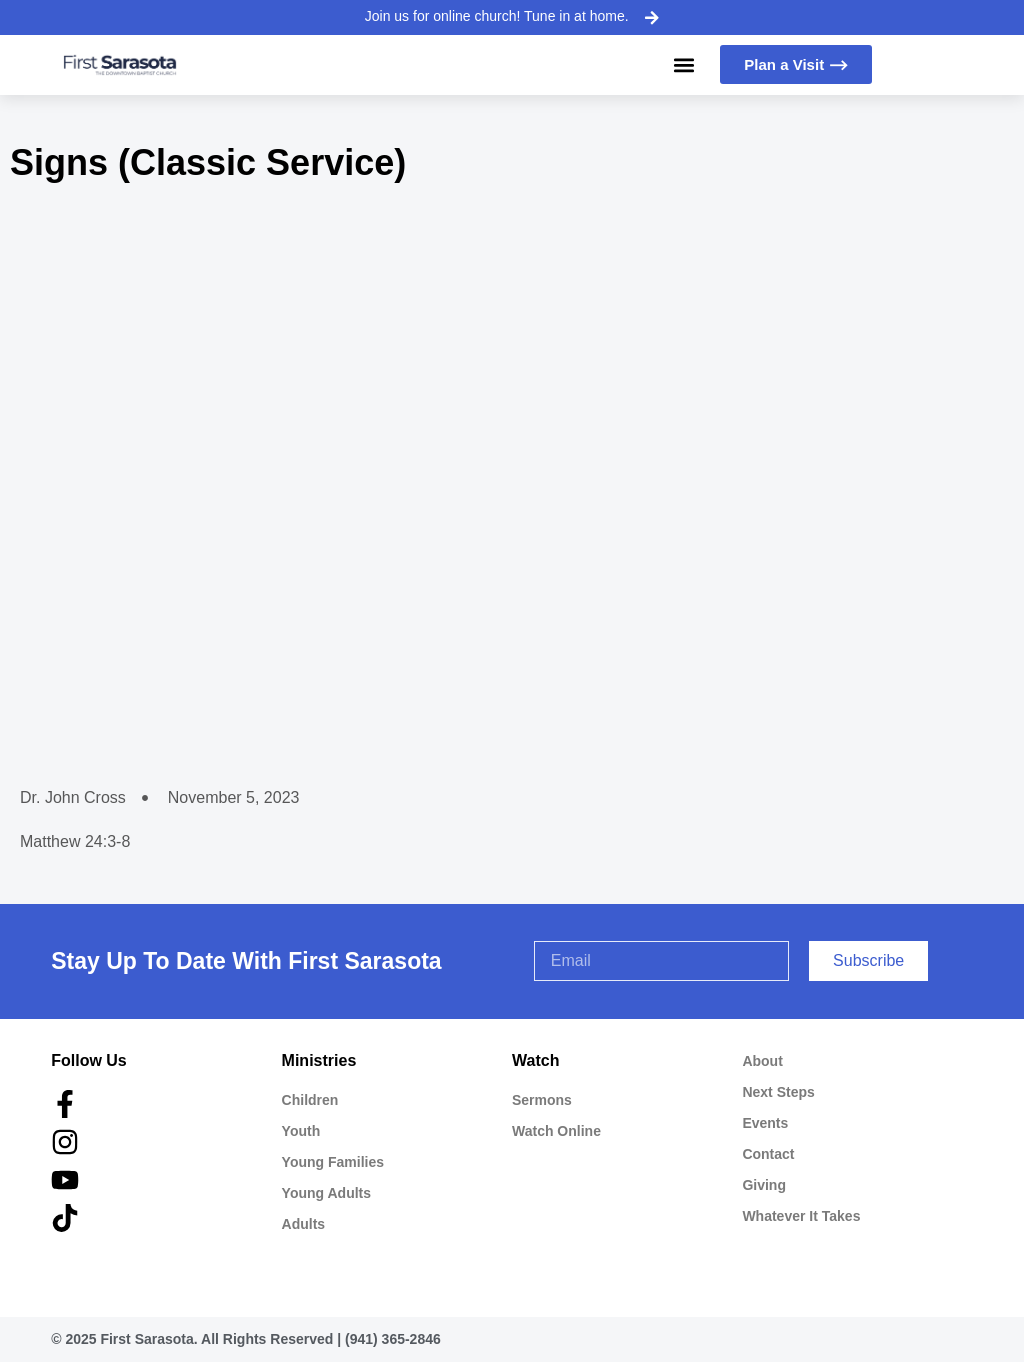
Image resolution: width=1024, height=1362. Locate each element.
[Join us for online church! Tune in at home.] (651, 17)
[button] (683, 64)
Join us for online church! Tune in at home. (497, 16)
